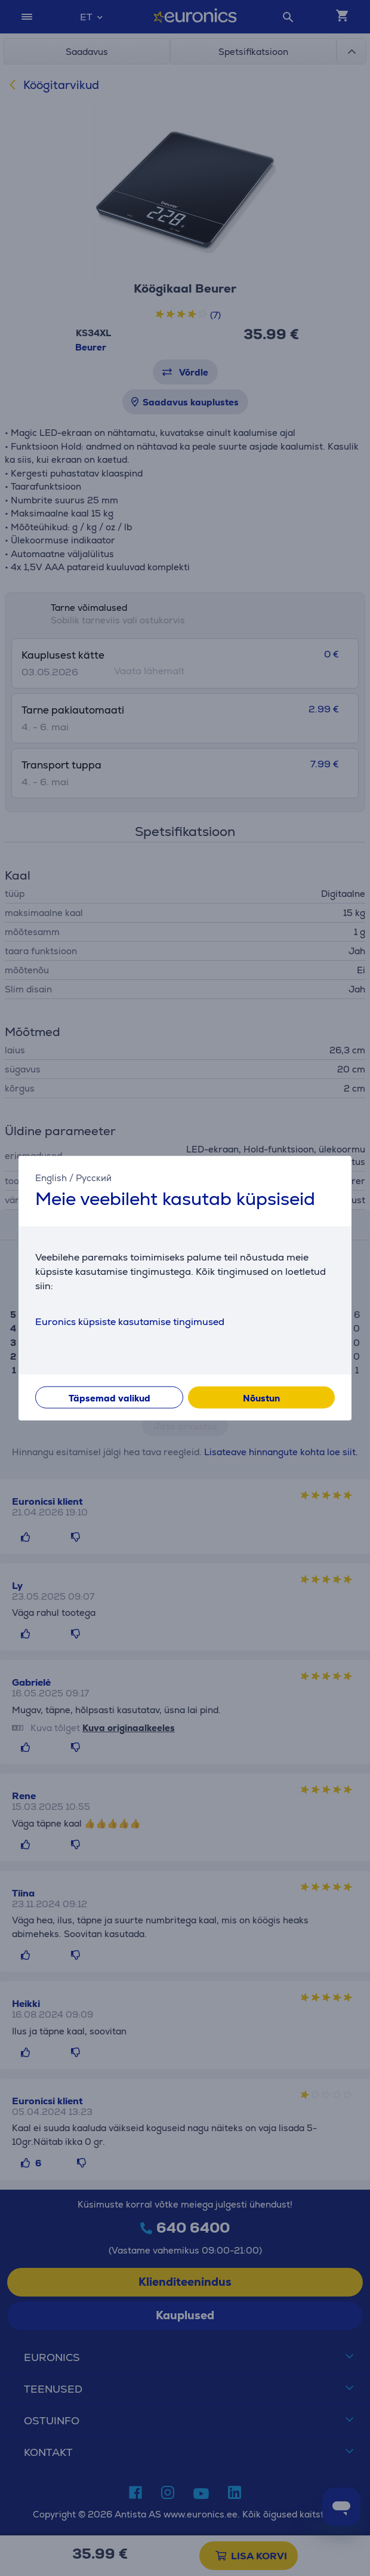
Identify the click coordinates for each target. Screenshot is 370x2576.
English (51, 1178)
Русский (94, 1178)
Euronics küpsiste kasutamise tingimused (129, 1321)
